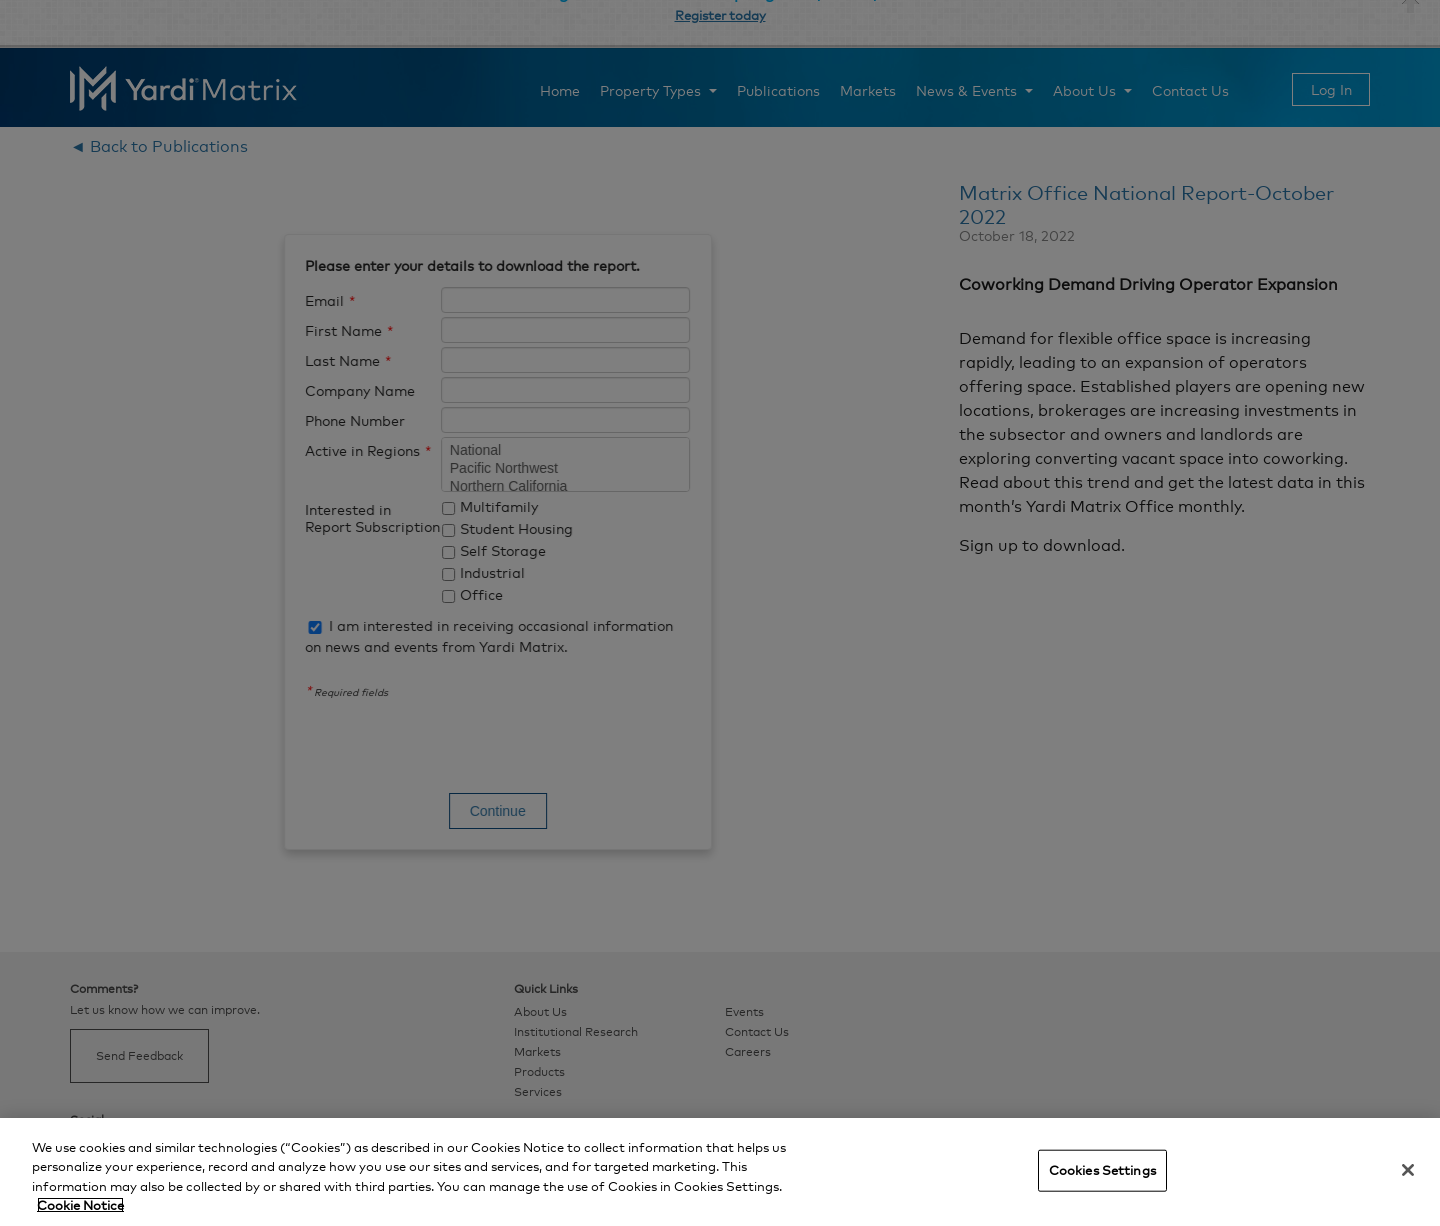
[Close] (1408, 1170)
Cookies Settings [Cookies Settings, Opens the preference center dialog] (1102, 1170)
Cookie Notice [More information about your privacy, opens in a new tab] (80, 1205)
